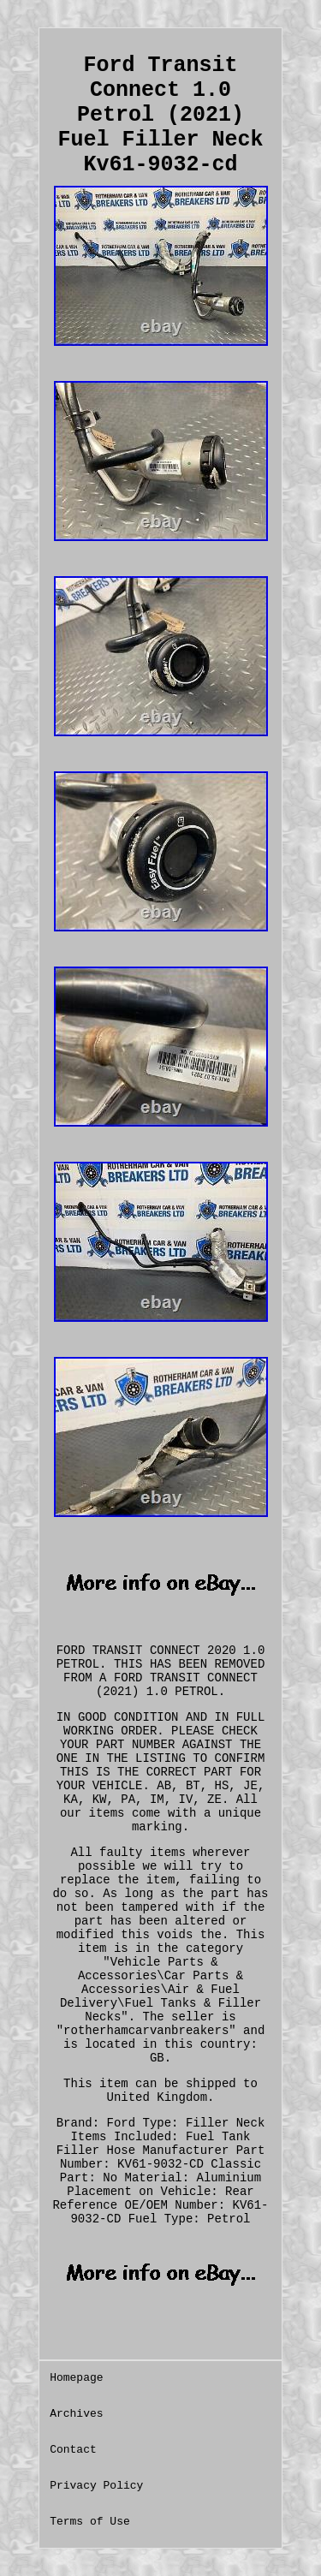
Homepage (76, 2377)
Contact (73, 2449)
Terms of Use (90, 2521)
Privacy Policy (96, 2485)
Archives (76, 2413)
